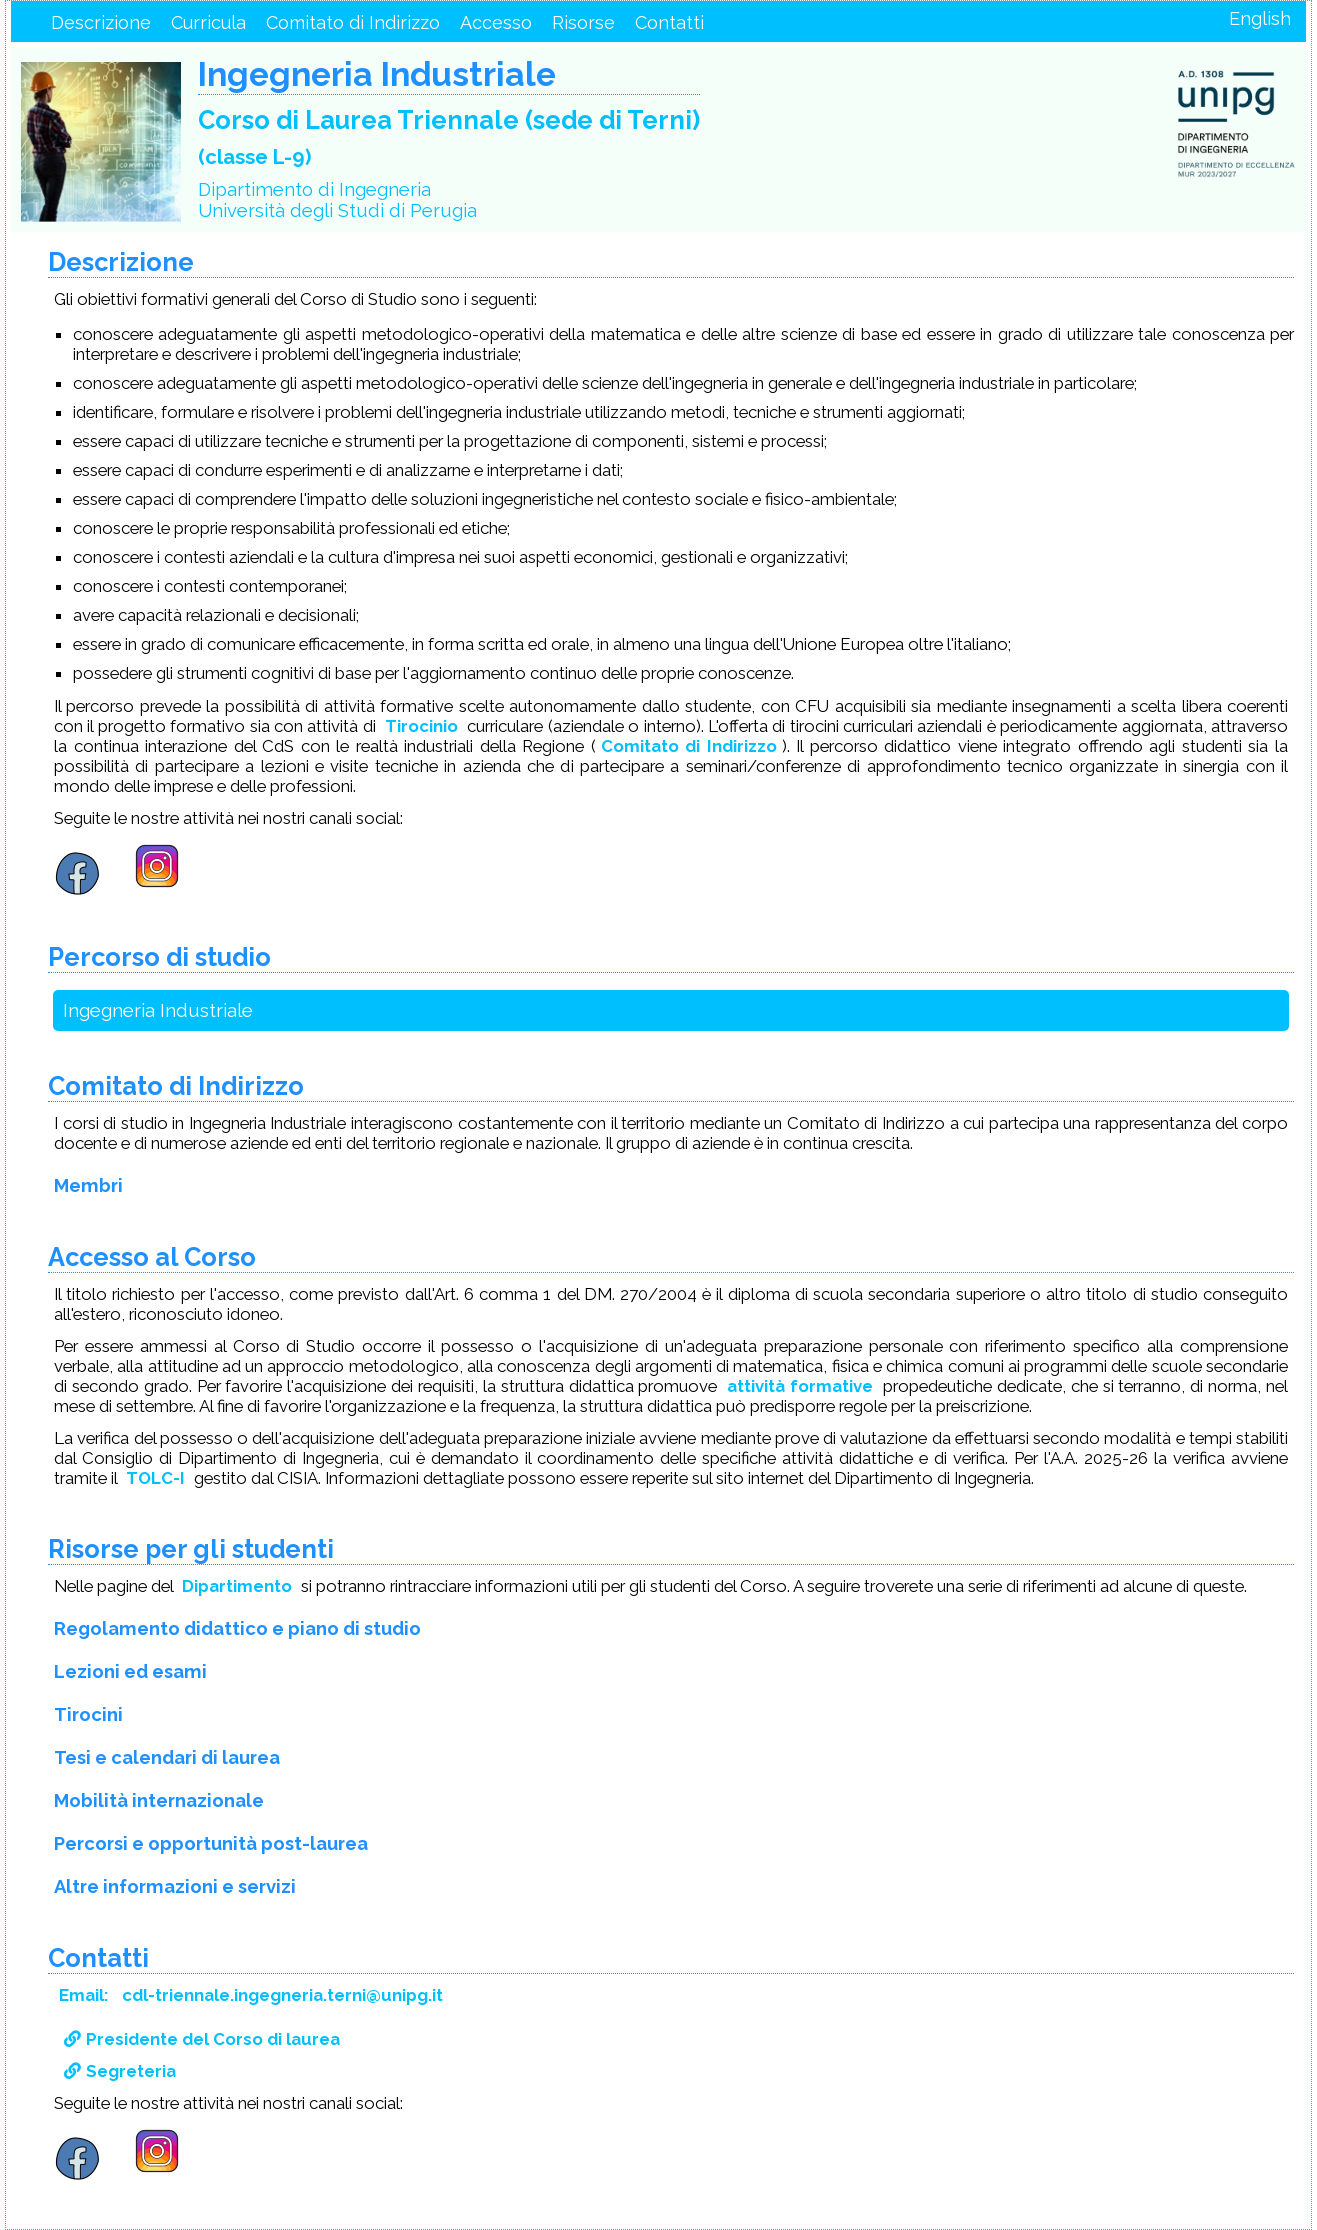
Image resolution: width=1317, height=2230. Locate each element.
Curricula (208, 22)
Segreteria (120, 2071)
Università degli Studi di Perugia (337, 210)
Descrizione (101, 22)
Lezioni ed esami (130, 1671)
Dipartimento (237, 1586)
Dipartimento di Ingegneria (314, 189)
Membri (88, 1185)
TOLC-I (155, 1478)
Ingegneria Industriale (158, 1010)
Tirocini (88, 1714)
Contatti (669, 22)
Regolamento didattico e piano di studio (237, 1628)
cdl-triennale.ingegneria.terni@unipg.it (282, 1995)
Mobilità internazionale (159, 1800)
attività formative (800, 1386)
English (1260, 18)
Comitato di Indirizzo (353, 22)
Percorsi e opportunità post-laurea (211, 1843)
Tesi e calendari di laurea (167, 1757)
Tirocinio (421, 726)
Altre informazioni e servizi (175, 1886)
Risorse (583, 22)
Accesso (496, 22)
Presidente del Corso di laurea (202, 2039)
